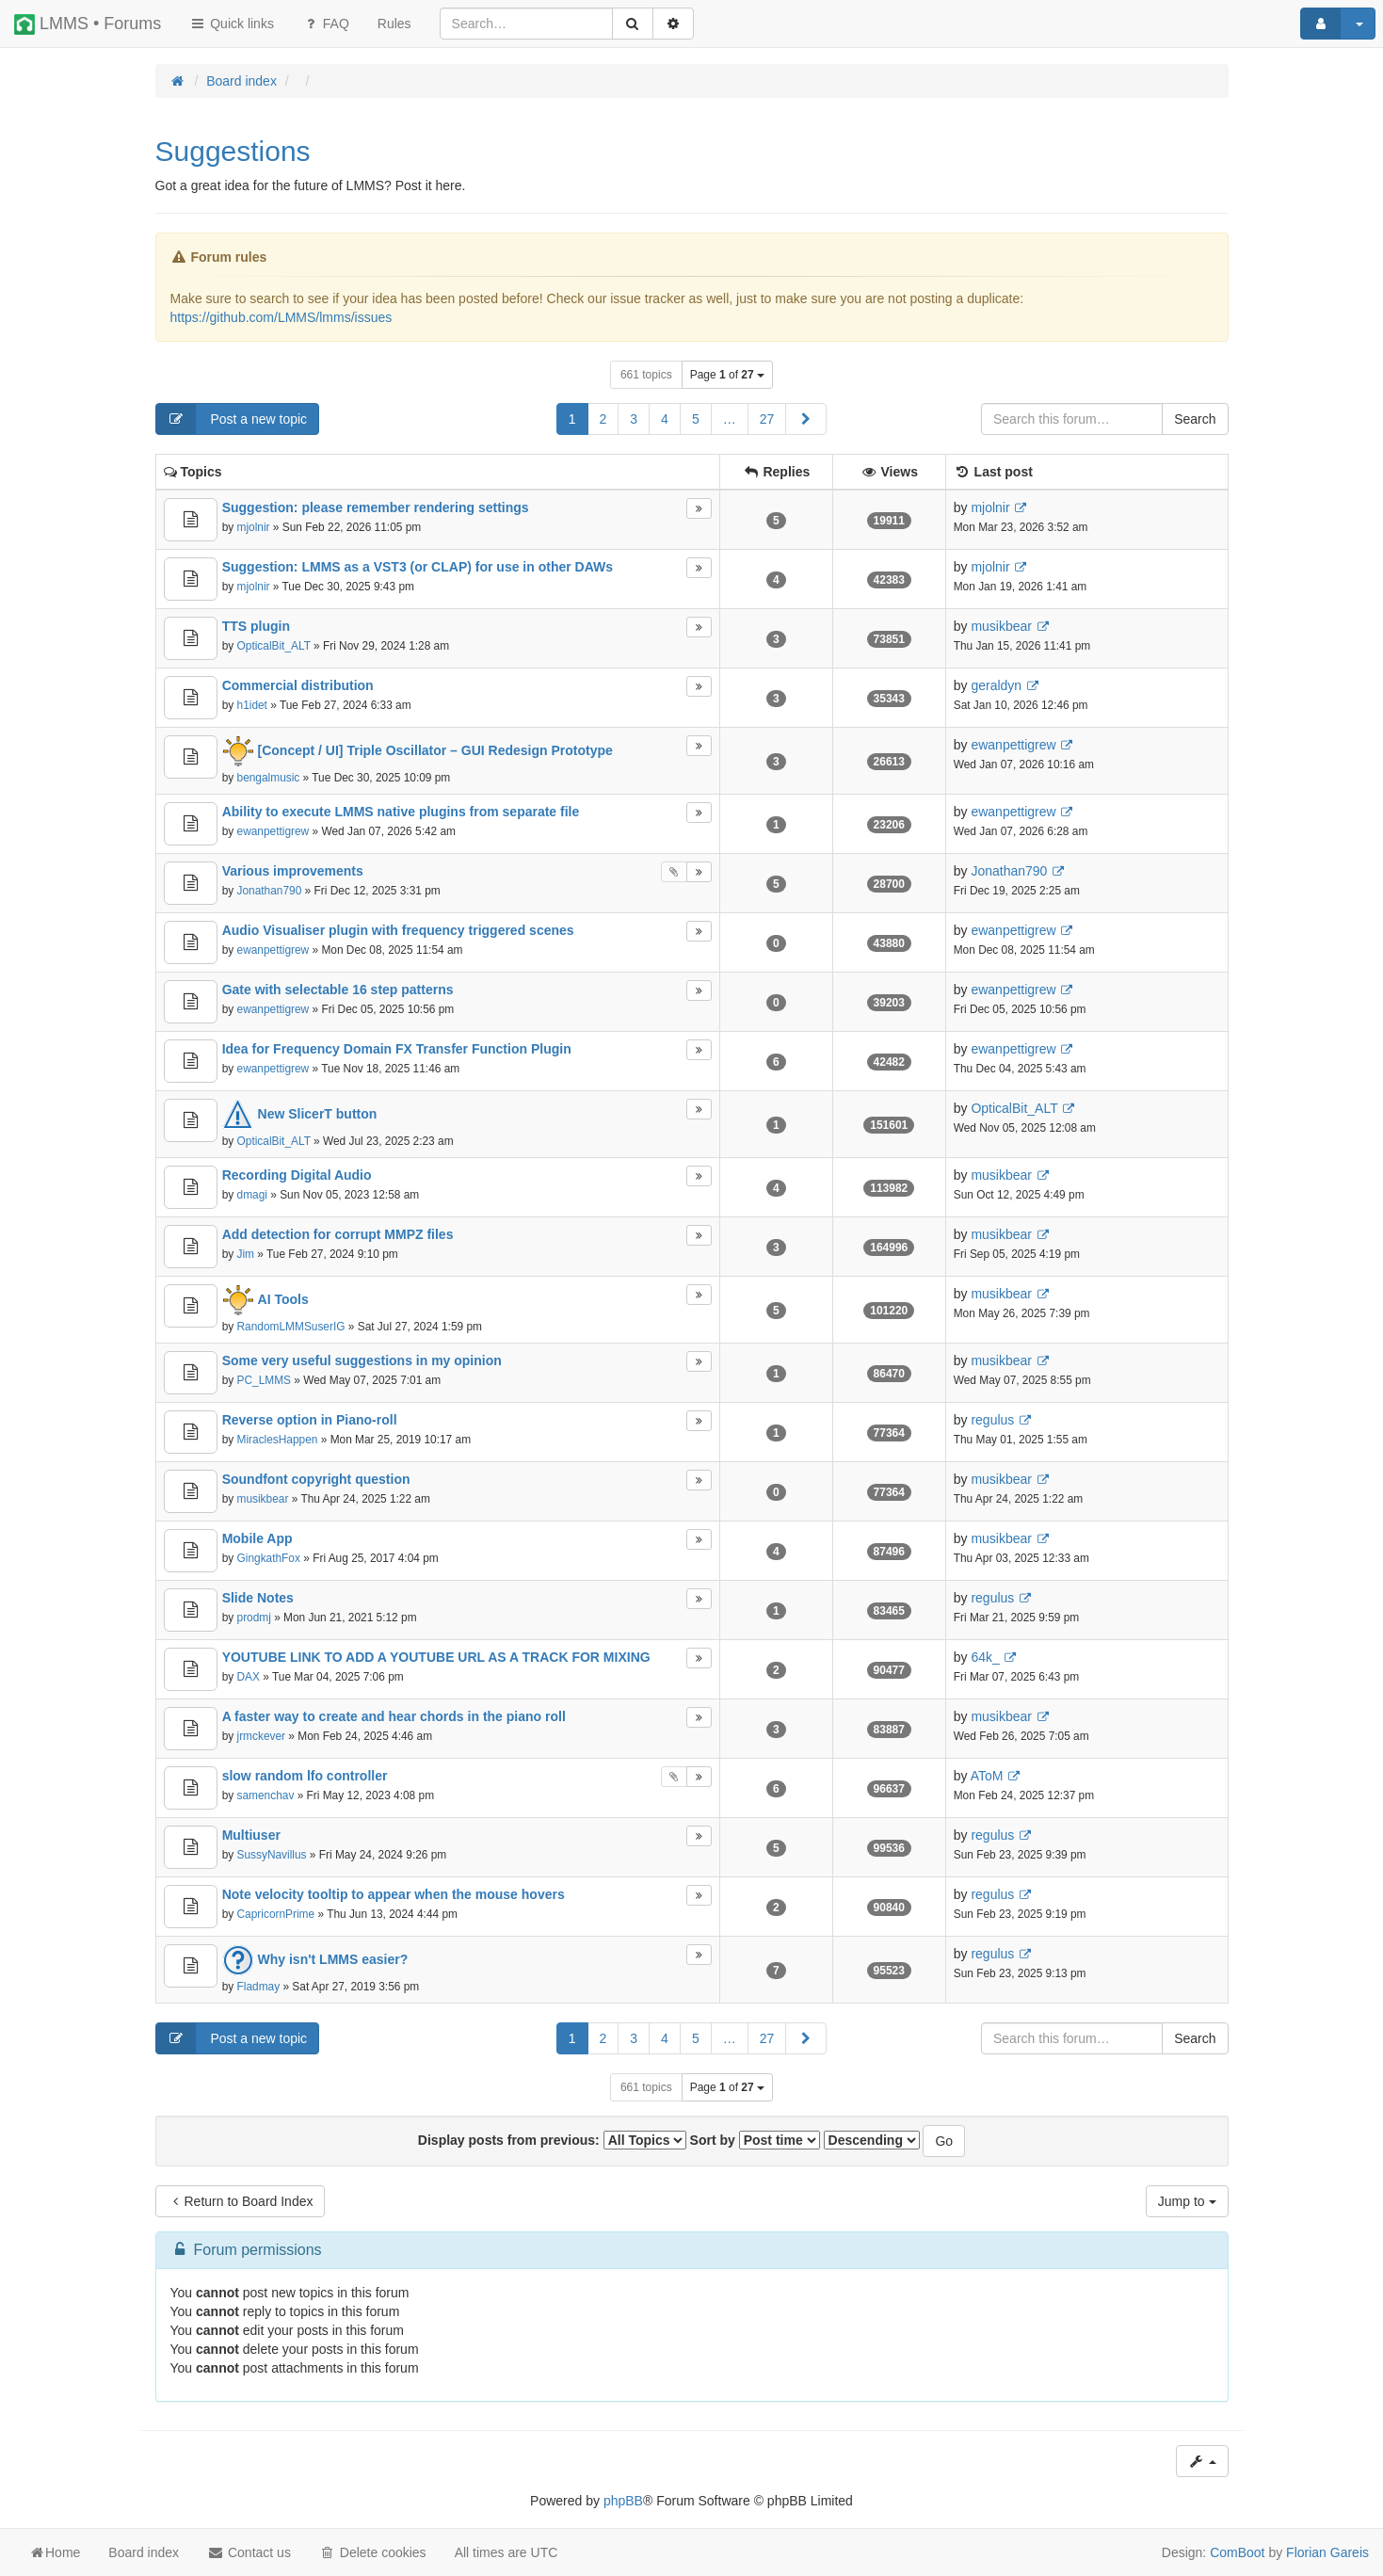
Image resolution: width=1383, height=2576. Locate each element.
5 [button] (696, 419)
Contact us (249, 2552)
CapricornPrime (276, 1914)
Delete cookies (372, 2552)
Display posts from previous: (552, 2140)
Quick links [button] (231, 23)
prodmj (254, 1617)
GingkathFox (268, 1558)
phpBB (623, 2500)
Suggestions (233, 151)
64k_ (985, 1657)
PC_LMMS (264, 1380)
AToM (987, 1775)
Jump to (1187, 2201)
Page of (727, 374)
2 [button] (603, 419)
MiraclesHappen (277, 1439)
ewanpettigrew (1013, 744)
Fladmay (259, 1986)
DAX (248, 1676)
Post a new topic (232, 419)
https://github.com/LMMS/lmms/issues (281, 317)
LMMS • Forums (87, 24)
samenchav (266, 1795)
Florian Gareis (1327, 2552)
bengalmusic (268, 777)
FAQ (325, 23)
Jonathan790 (269, 890)
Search (1194, 419)
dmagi (252, 1194)
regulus (992, 1419)
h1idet (252, 705)
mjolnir (253, 527)
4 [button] (664, 419)
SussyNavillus (272, 1854)
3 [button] (633, 419)
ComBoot (1237, 2552)
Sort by (755, 2140)
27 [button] (767, 419)
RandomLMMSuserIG (291, 1326)
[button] (806, 419)
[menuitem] (394, 23)
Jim (246, 1254)
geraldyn (996, 685)
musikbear (1001, 626)
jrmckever (261, 1736)
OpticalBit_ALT (274, 645)
